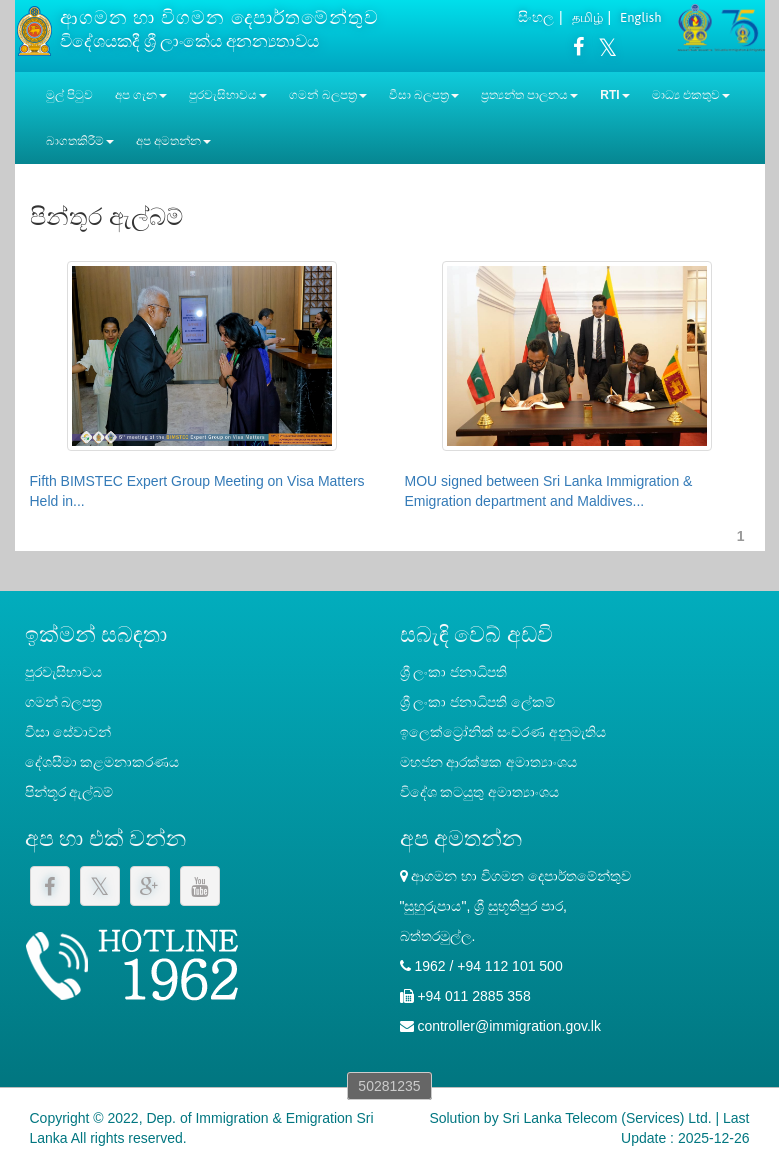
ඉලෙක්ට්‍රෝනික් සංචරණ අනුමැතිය (503, 732)
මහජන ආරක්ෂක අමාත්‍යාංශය (489, 762)
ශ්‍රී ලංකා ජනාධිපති (454, 672)
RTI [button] (614, 95)
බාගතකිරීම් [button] (80, 141)
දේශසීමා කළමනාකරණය (102, 762)
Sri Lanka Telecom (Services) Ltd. (607, 1118)
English (640, 17)
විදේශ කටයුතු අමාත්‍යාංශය (480, 792)
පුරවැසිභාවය (63, 672)
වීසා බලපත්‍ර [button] (424, 95)
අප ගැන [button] (141, 95)
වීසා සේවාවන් (68, 732)
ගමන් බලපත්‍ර (64, 702)
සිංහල (536, 17)
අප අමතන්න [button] (173, 141)
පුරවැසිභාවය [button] (228, 95)
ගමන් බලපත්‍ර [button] (327, 95)
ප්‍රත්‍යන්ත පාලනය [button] (529, 95)
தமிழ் (587, 17)
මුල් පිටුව (69, 95)
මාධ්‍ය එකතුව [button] (691, 95)
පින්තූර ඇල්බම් (69, 792)
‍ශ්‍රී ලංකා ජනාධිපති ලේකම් (478, 702)
